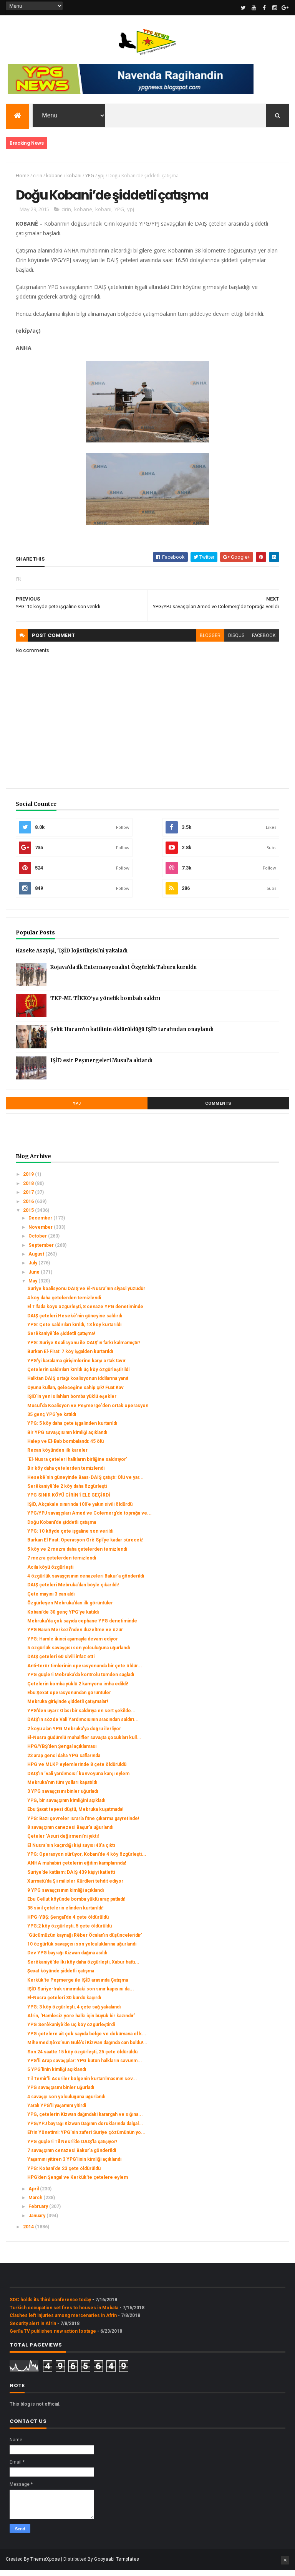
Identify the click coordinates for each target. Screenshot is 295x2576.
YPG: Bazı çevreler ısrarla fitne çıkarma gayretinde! (83, 1824)
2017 (29, 1198)
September (41, 1251)
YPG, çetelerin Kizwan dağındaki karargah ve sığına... (85, 2121)
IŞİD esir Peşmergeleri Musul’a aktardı (101, 1067)
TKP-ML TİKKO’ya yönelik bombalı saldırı (105, 1005)
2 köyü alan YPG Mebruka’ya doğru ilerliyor (74, 1735)
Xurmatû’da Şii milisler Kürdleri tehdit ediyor (75, 1887)
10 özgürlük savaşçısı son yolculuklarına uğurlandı (81, 1950)
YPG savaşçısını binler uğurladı (60, 2094)
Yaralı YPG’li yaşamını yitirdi (56, 2112)
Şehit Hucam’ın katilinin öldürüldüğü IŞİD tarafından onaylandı (132, 1036)
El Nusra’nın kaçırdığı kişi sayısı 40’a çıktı (71, 1851)
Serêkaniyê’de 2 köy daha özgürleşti (67, 1492)
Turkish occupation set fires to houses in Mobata (64, 2314)
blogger (210, 642)
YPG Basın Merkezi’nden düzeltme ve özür (75, 1636)
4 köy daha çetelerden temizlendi (64, 1304)
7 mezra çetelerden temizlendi (61, 1564)
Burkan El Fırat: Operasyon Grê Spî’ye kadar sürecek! (85, 1546)
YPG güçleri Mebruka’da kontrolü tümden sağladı (80, 1681)
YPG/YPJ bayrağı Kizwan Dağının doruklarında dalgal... (85, 2130)
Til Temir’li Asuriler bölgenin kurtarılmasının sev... (82, 2085)
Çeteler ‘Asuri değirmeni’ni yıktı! (63, 1842)
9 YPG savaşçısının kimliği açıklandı (65, 1896)
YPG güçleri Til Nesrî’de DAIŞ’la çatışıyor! (72, 2147)
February (38, 2213)
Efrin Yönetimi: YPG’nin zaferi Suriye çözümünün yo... (86, 2139)
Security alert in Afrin (33, 2329)
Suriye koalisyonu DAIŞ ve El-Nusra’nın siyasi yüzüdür (86, 1295)
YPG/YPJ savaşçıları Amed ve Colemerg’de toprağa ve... (89, 1519)
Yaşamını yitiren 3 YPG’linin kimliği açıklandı (74, 2165)
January (37, 2222)
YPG (89, 178)
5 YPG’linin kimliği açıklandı (56, 2076)
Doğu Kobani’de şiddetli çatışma (61, 1528)
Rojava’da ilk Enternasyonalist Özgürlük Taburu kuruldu (123, 973)
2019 (29, 1180)
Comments (218, 1109)
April (34, 2195)
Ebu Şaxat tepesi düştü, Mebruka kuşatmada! (75, 1816)
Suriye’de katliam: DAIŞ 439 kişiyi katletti (71, 1878)
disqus (236, 642)
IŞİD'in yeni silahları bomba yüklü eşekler (71, 1403)
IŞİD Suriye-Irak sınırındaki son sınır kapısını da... (80, 1995)
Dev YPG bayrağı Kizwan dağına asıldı (67, 1959)
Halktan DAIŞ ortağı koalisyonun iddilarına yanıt (77, 1385)
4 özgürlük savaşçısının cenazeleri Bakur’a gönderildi (85, 1582)
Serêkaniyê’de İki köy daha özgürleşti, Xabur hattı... (83, 1968)
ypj (101, 178)
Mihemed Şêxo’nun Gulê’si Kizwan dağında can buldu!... (87, 2049)
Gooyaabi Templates (116, 2565)
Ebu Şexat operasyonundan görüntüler (69, 1699)
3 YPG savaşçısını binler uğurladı (62, 1797)
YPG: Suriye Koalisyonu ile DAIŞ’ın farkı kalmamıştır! (83, 1349)
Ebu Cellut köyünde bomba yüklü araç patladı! (76, 1905)
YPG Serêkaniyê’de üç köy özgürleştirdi (71, 2031)
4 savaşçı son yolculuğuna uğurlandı (66, 2103)
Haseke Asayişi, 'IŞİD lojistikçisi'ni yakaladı (72, 957)
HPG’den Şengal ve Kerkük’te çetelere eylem (77, 2184)
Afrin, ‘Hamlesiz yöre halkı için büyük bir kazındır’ (81, 2022)
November (41, 1233)
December (40, 1224)
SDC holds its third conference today (50, 2306)
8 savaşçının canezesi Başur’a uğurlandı (70, 1834)
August (36, 1260)
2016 (29, 1207)
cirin (37, 178)
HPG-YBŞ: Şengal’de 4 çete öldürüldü (68, 1923)
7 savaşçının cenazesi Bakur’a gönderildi (71, 2157)
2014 (29, 2233)
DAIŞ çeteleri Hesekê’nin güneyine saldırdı (74, 1322)
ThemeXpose (45, 2565)
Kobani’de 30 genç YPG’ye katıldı (63, 1618)
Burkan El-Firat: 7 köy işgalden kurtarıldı (70, 1358)
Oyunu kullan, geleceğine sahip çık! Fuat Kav (75, 1394)
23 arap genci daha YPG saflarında (63, 1762)
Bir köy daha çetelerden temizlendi (65, 1474)
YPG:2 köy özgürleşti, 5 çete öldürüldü (69, 1932)
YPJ (77, 1109)
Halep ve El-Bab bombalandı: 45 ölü (65, 1448)
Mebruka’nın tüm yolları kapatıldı (62, 1789)
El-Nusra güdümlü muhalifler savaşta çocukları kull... (84, 1744)
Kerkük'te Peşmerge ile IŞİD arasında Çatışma (77, 1986)
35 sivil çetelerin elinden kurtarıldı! (65, 1914)
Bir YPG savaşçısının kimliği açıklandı (67, 1439)
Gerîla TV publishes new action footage (53, 2337)
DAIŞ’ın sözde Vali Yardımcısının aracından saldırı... (83, 1726)
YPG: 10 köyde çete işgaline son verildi (70, 1537)
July (33, 1269)
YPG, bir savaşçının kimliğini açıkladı (66, 1807)
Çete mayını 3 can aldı (51, 1600)
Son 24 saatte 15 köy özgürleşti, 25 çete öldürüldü (82, 2058)
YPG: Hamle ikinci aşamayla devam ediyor (72, 1645)
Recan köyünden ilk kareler (57, 1456)
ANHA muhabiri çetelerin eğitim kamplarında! (76, 1869)
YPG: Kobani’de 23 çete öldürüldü (64, 2175)
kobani (73, 178)
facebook (263, 642)
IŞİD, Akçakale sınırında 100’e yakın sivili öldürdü (80, 1510)
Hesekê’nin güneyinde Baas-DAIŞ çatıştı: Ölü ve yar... (85, 1483)
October (38, 1242)
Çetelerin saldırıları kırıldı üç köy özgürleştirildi (78, 1376)
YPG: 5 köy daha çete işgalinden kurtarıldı (72, 1429)
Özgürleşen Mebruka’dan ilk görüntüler (70, 1609)
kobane (54, 178)
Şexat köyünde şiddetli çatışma (60, 1977)
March (35, 2204)
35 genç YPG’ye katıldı (51, 1421)
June (34, 1278)
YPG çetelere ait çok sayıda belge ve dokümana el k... (86, 2040)
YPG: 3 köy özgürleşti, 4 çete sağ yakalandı (74, 2013)
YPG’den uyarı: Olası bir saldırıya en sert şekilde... (81, 1717)
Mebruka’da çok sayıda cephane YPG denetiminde (82, 1627)
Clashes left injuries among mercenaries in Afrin (63, 2322)
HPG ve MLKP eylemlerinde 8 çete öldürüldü (76, 1771)
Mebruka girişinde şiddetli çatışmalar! (67, 1708)
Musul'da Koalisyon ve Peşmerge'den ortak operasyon (87, 1411)
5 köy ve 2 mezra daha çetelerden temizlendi (77, 1555)
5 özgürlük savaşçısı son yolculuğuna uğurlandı (78, 1654)
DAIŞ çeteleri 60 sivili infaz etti (60, 1663)
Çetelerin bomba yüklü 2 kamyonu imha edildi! (77, 1690)
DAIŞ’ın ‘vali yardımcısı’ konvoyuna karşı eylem (78, 1779)
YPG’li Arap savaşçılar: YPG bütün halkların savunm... (84, 2067)
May (33, 1287)
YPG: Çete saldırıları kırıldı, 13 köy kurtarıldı (74, 1331)
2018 (29, 1190)
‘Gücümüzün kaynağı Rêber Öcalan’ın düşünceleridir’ (84, 1941)
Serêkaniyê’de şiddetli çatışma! (61, 1340)
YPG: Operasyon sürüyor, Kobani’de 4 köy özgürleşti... (86, 1860)
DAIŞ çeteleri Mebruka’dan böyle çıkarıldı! (73, 1591)
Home (22, 178)
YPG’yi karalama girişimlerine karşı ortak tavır (76, 1367)
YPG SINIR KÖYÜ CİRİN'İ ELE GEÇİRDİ (68, 1501)
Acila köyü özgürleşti (50, 1573)
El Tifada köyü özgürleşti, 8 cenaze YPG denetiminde (85, 1313)
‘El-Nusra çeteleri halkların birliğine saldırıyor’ (77, 1466)
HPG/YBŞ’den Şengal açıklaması (61, 1753)
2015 (29, 1217)
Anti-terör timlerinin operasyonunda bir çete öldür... (84, 1672)
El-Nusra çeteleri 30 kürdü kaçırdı (64, 2004)
